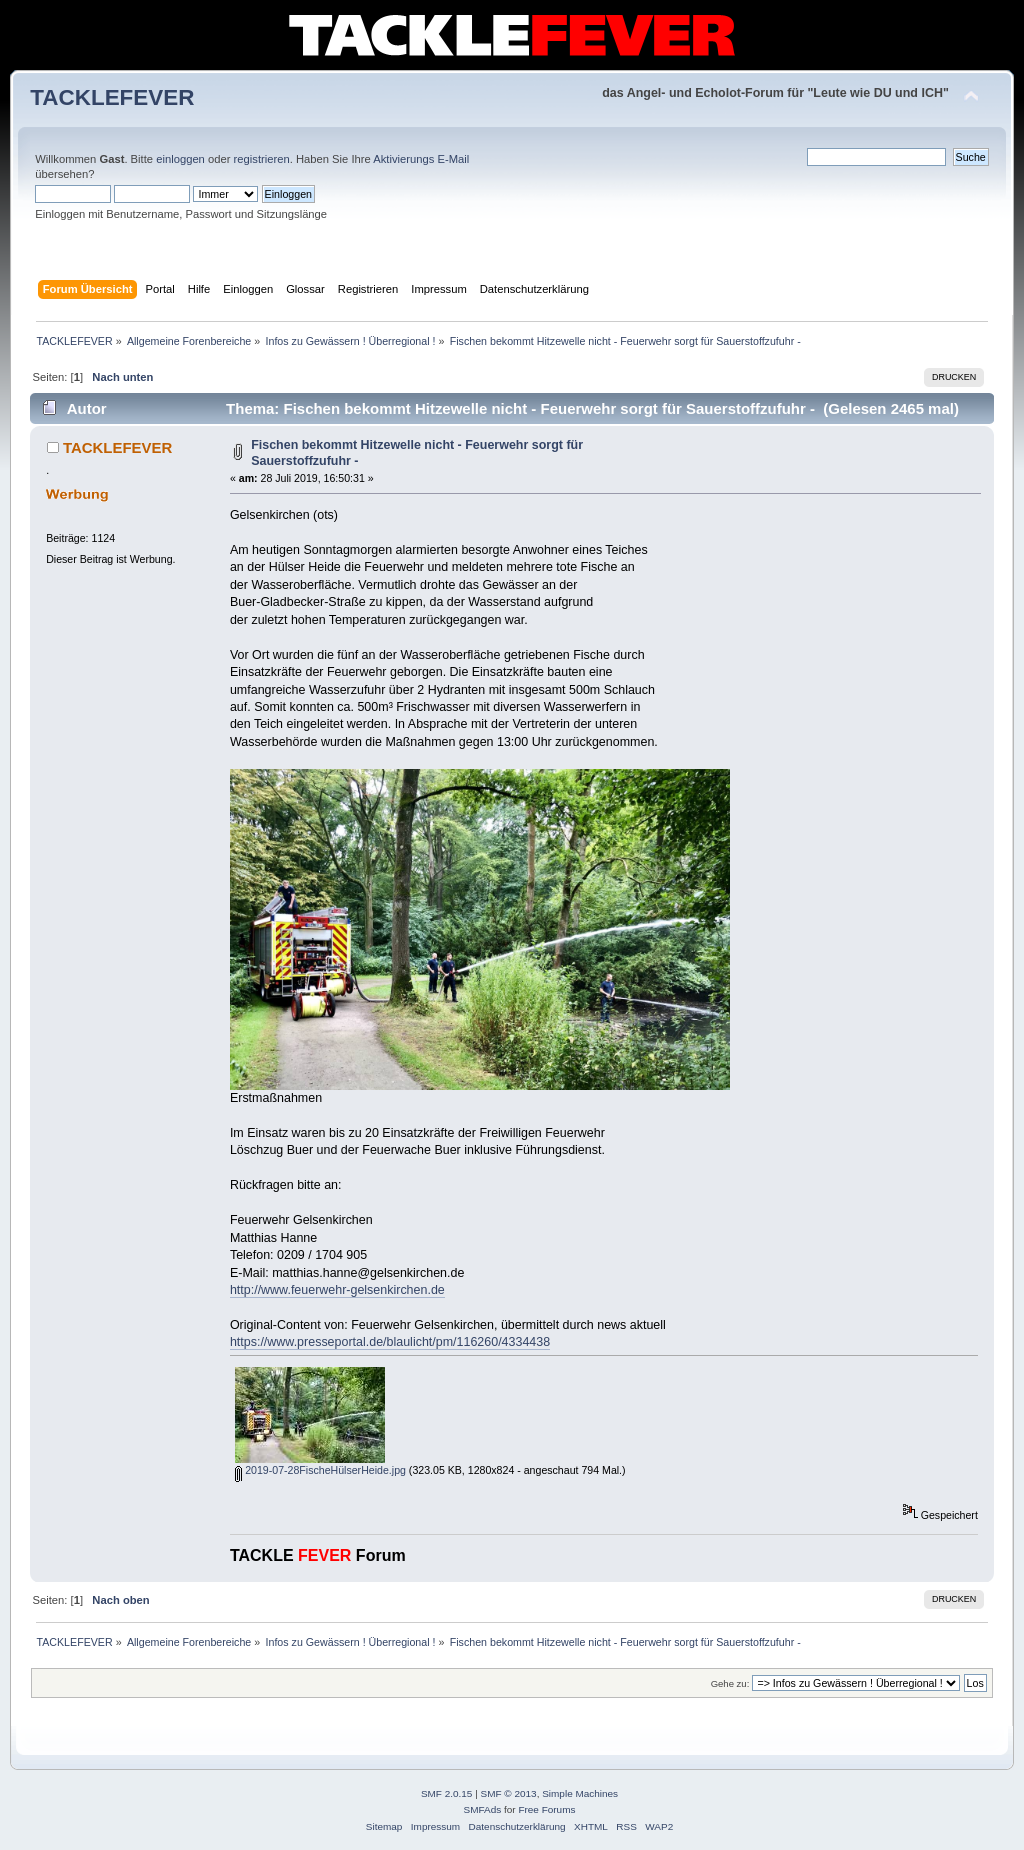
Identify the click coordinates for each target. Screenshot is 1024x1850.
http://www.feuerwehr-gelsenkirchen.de (337, 1290)
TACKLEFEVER (112, 97)
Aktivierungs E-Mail (421, 159)
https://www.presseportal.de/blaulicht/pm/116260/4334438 (390, 1342)
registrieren (262, 159)
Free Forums (546, 1809)
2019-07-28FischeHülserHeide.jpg (320, 1470)
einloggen (180, 159)
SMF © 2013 (509, 1793)
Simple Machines (580, 1793)
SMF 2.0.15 (447, 1793)
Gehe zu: (730, 1683)
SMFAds (483, 1809)
